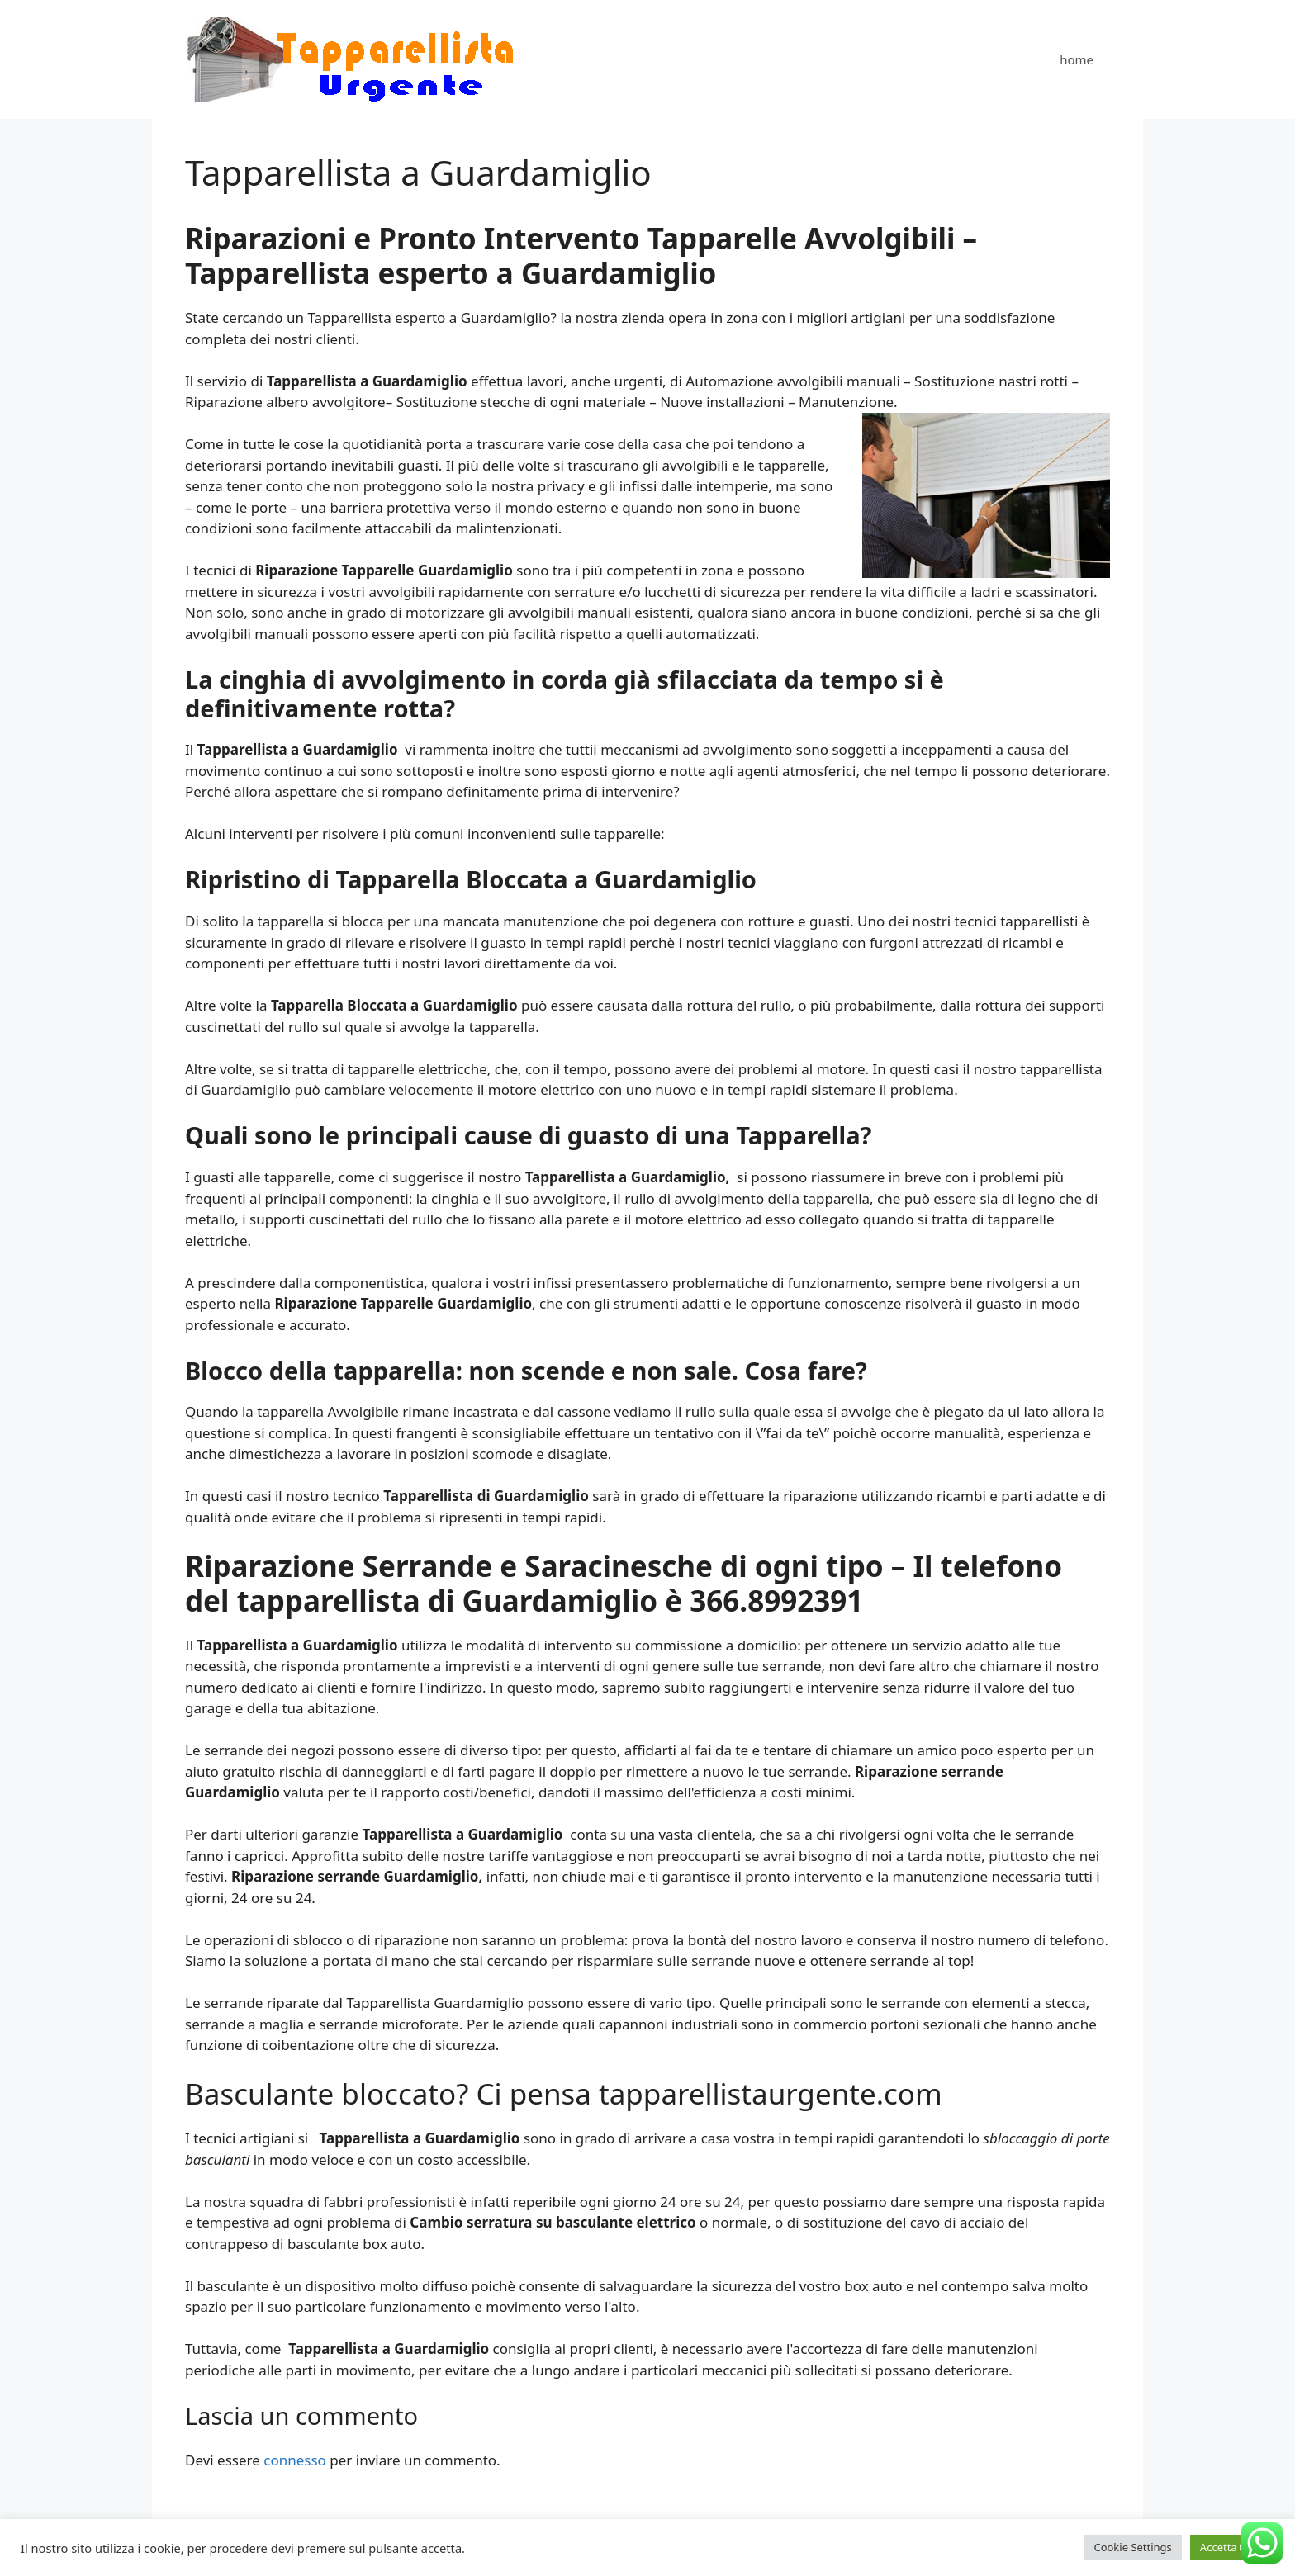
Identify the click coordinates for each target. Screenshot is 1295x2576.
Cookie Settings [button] (1132, 2547)
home (1076, 59)
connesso (294, 2460)
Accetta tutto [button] (1232, 2547)
